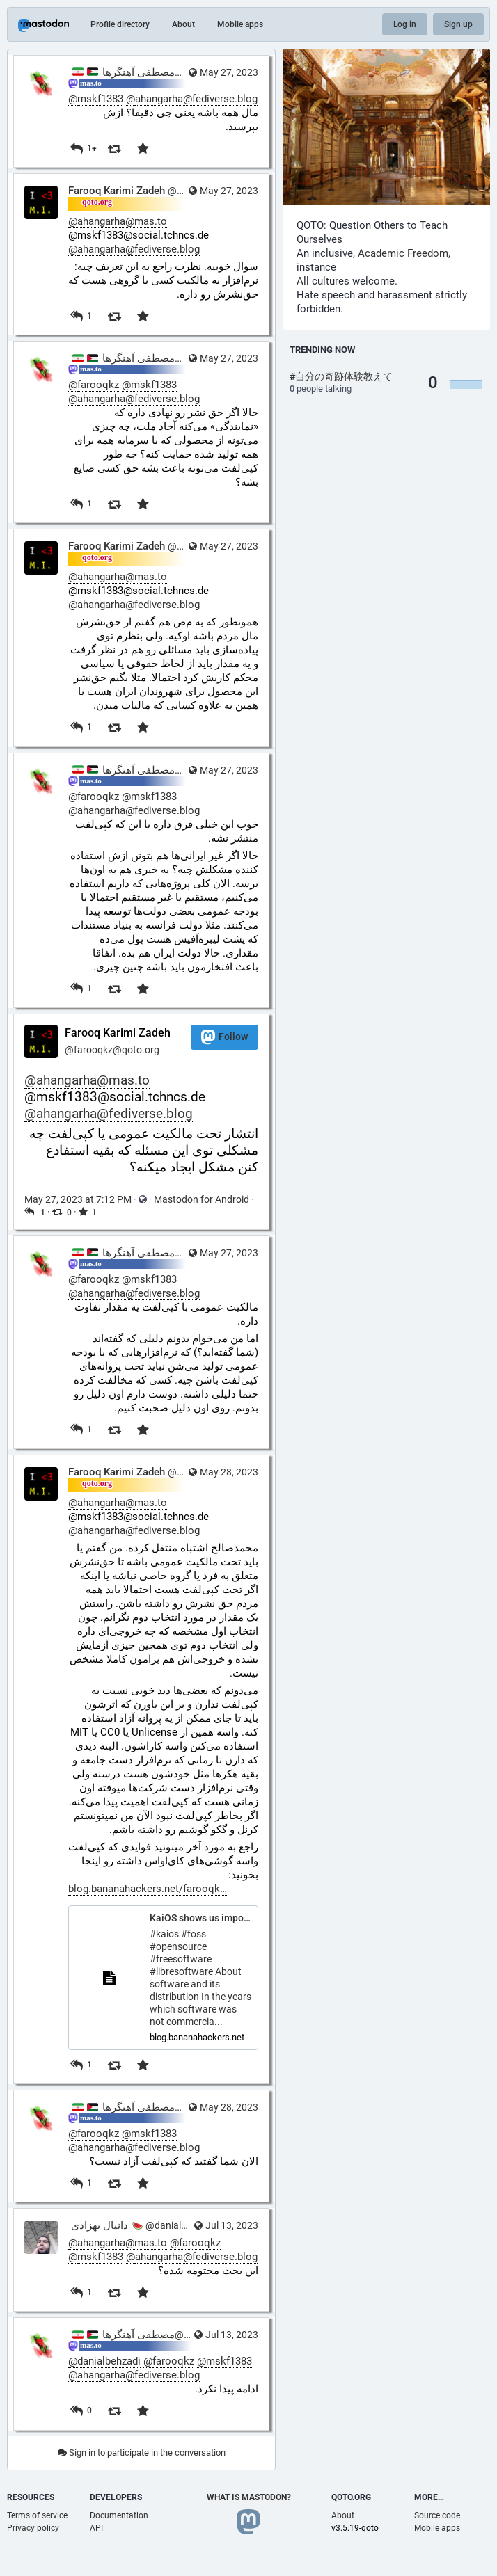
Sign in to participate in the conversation (142, 2452)
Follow (224, 1037)
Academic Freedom (403, 253)
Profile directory (120, 24)
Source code (437, 2515)
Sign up (458, 24)
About (183, 24)
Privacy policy (33, 2528)
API (96, 2528)
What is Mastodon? (249, 2497)
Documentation (119, 2515)
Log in (404, 24)
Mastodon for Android (201, 1199)
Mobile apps (240, 24)
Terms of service (37, 2515)
